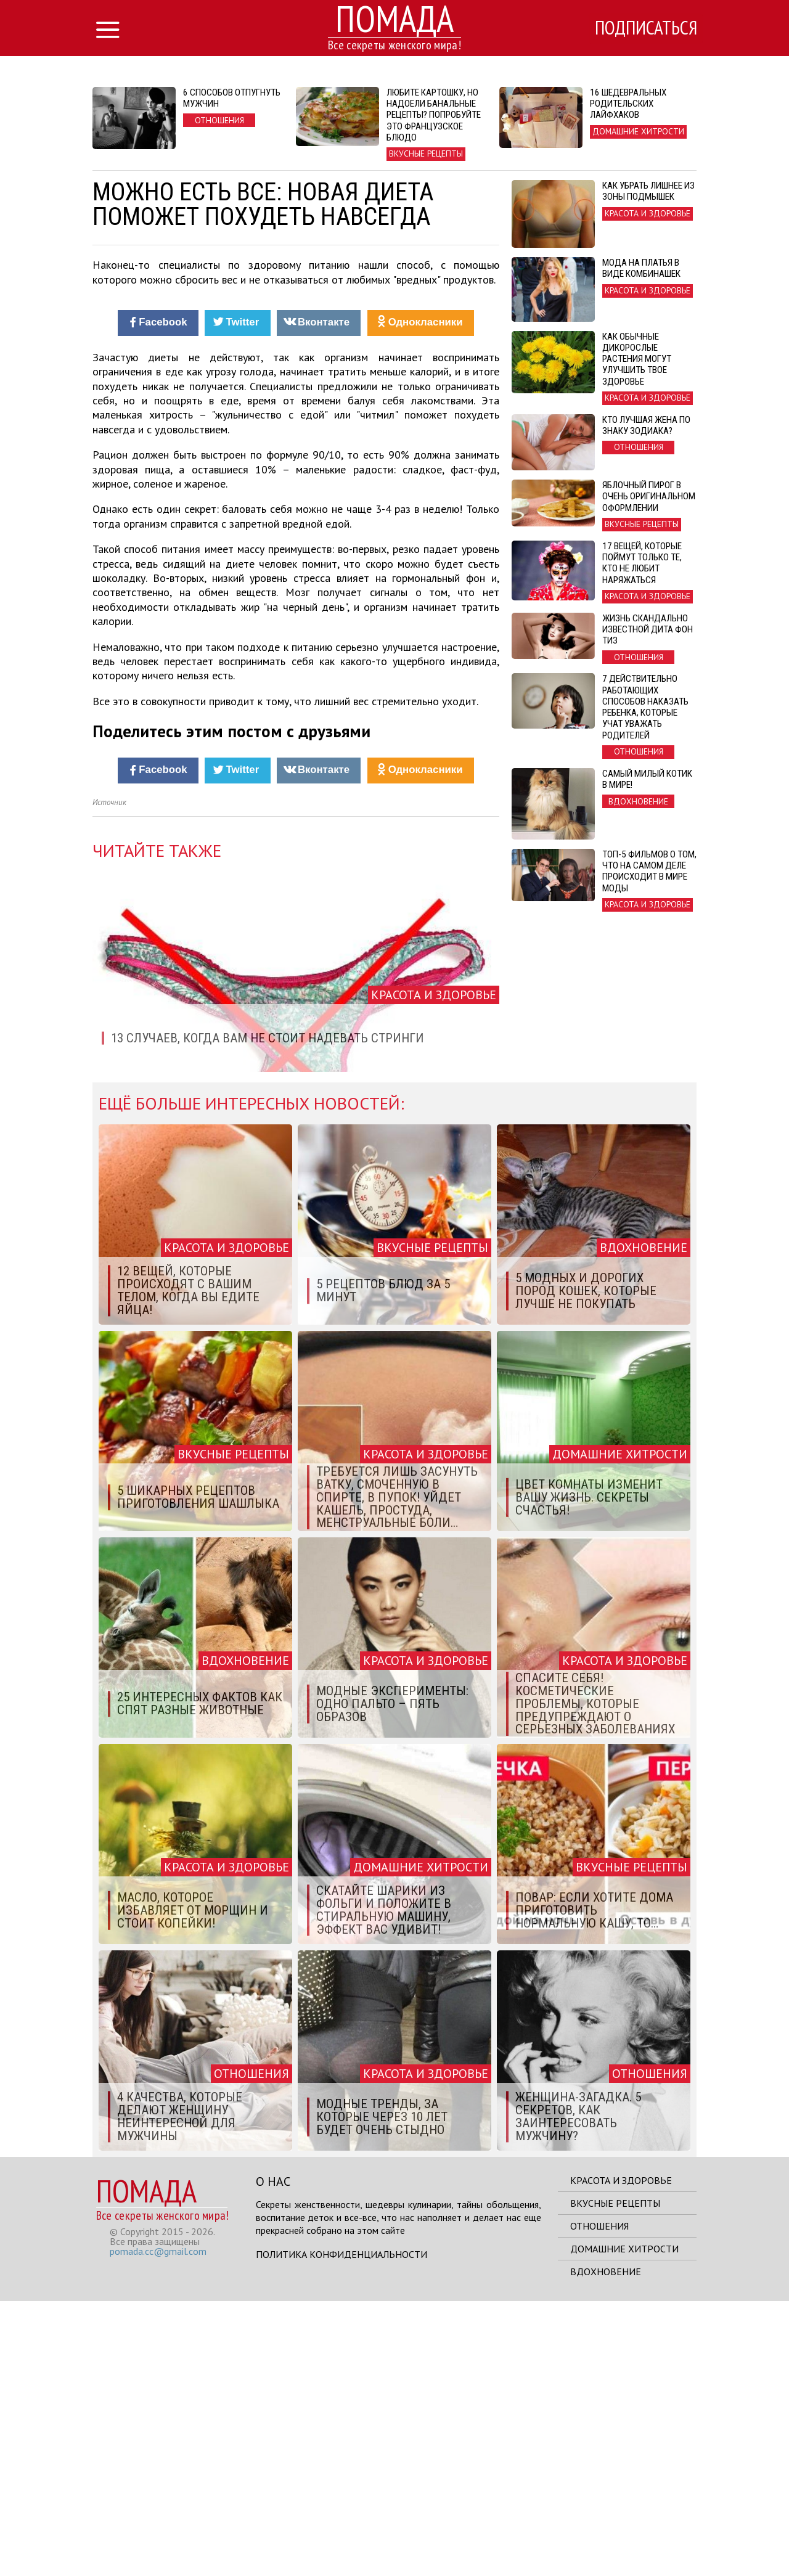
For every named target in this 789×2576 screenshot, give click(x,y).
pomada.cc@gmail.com (158, 2526)
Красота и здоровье (621, 2455)
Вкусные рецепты (615, 2478)
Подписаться (644, 29)
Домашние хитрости (624, 2524)
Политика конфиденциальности (341, 2529)
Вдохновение (605, 2546)
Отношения (599, 2501)
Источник (109, 1077)
